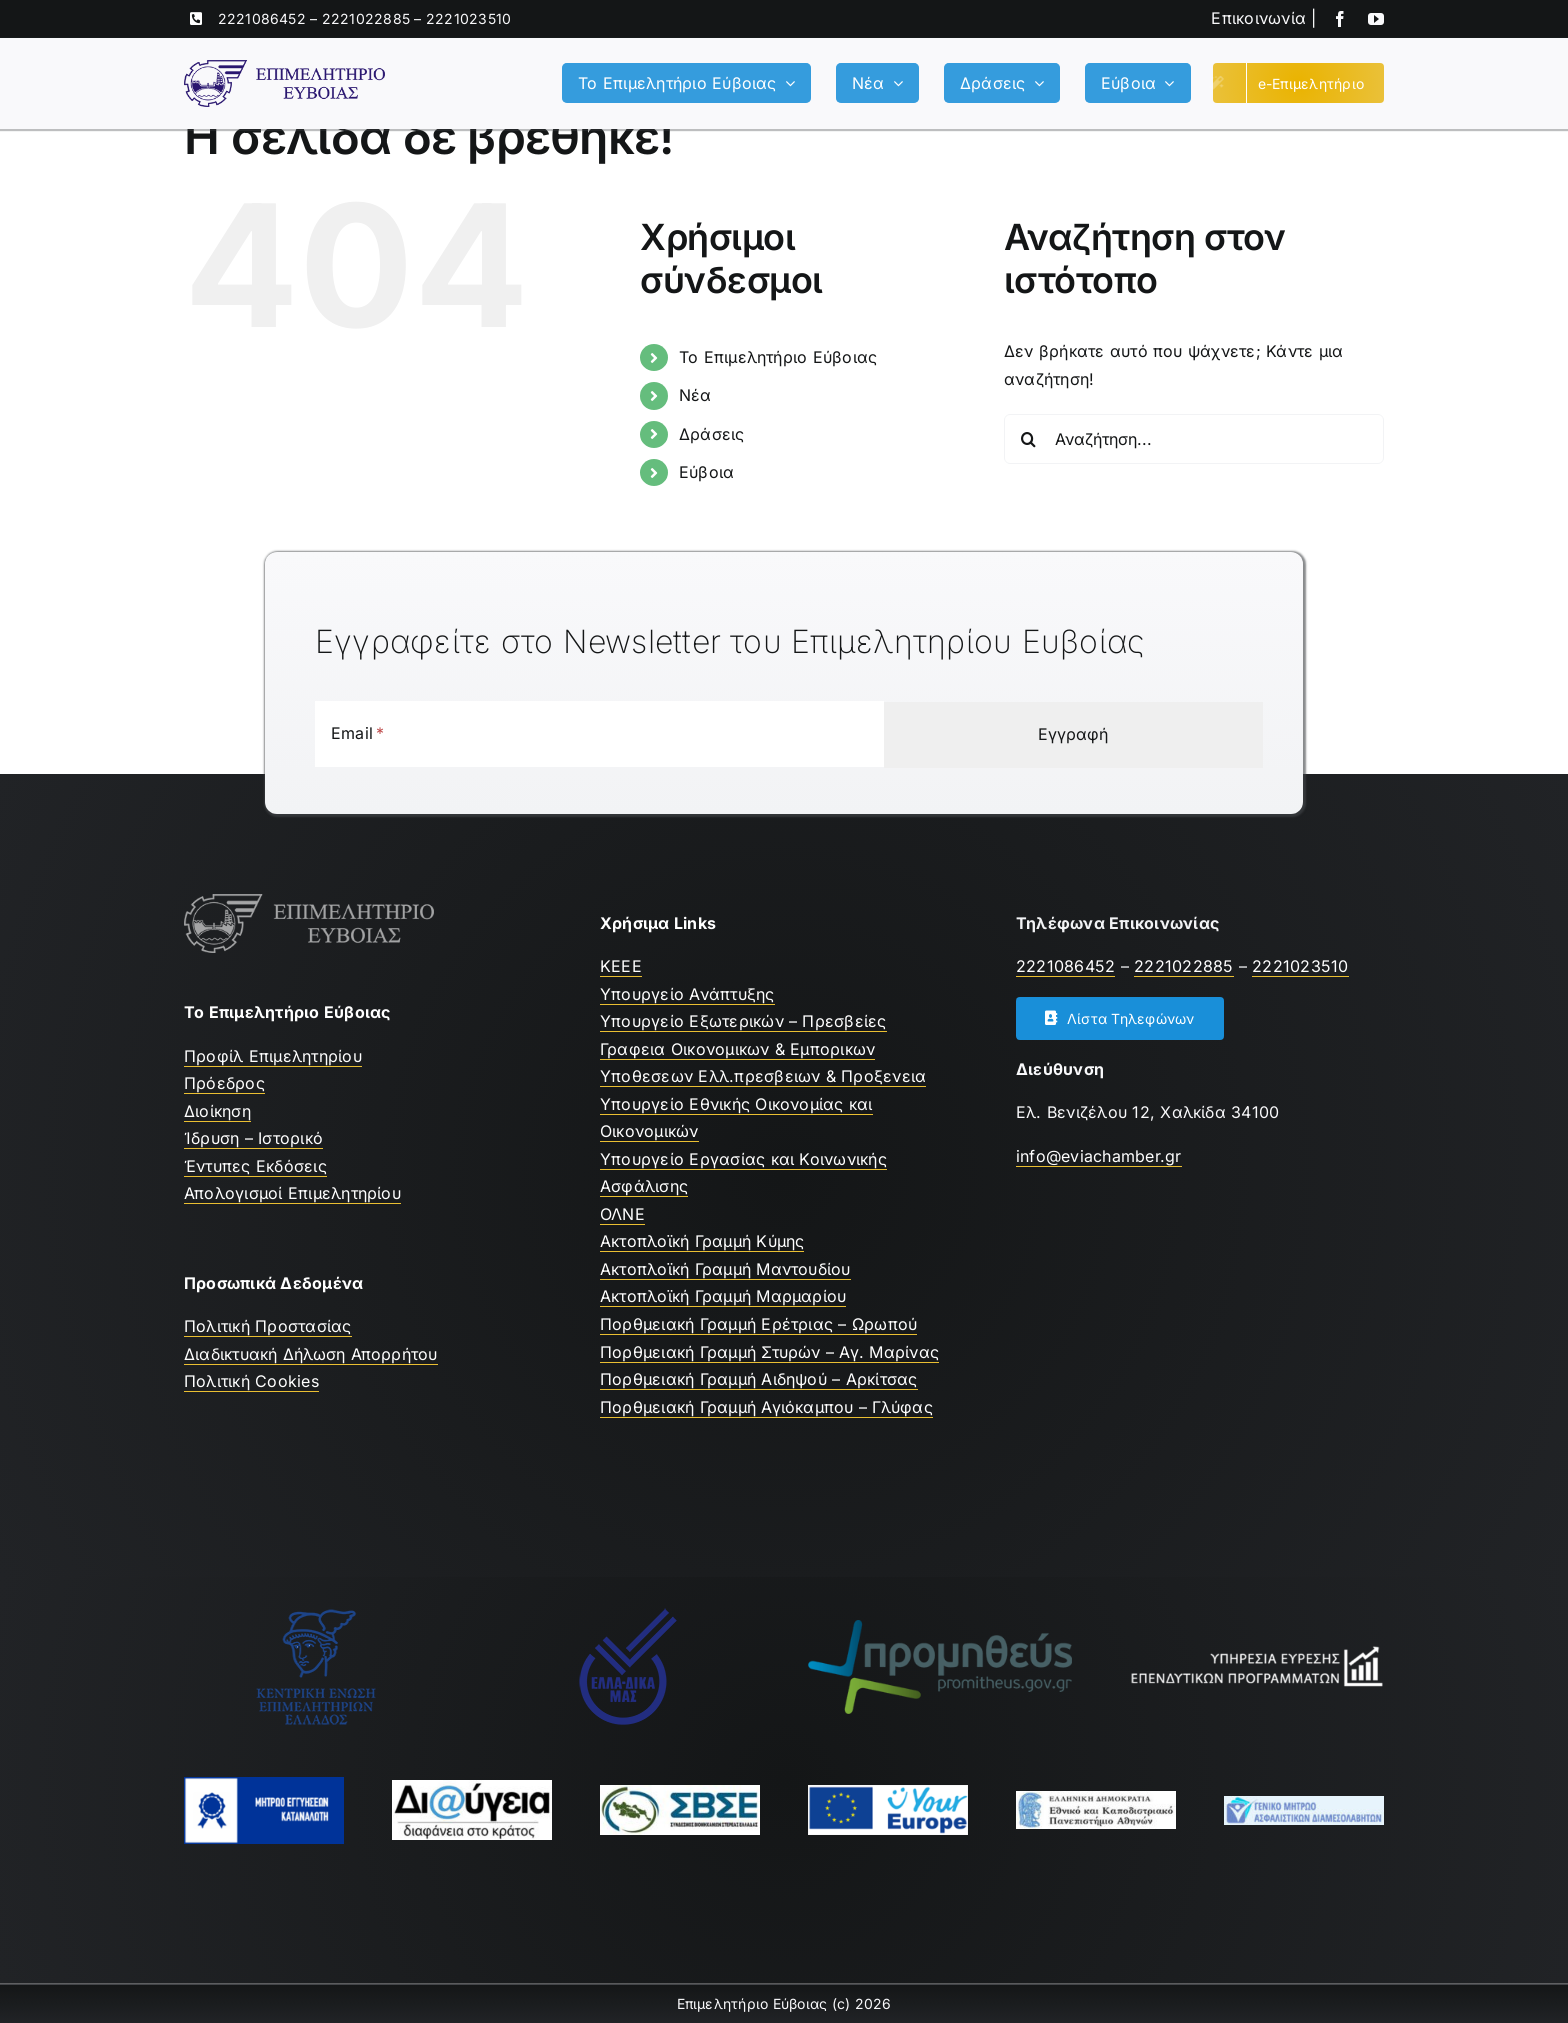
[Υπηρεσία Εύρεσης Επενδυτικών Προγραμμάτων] (1252, 1651)
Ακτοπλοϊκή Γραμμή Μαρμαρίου (723, 1296)
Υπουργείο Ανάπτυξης (687, 994)
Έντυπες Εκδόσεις (255, 1166)
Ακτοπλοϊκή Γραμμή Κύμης (702, 1241)
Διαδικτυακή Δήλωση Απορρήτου (311, 1354)
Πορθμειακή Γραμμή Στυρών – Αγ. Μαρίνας (769, 1352)
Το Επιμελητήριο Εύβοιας (778, 357)
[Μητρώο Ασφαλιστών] (1304, 1804)
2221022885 (366, 18)
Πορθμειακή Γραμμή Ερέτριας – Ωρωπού (758, 1324)
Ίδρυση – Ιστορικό (253, 1138)
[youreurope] (888, 1793)
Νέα (695, 395)
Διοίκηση (217, 1111)
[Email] (390, 734)
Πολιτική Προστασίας (268, 1326)
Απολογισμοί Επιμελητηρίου (292, 1193)
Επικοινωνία (1258, 18)
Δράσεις (712, 434)
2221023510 (468, 18)
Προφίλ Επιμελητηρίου (273, 1056)
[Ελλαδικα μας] (628, 1615)
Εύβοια (706, 472)
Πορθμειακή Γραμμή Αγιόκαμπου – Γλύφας (766, 1407)
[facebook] (1340, 19)
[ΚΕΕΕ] (316, 1615)
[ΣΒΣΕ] (680, 1793)
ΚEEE (621, 966)
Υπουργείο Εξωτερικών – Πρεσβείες (743, 1021)
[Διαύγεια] (472, 1788)
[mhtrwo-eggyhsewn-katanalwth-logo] (264, 1785)
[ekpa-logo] (1096, 1799)
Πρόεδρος (224, 1083)
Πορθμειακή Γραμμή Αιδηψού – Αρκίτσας (759, 1379)
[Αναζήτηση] (1029, 439)
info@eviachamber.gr (1099, 1156)
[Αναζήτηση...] (1194, 439)
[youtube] (1376, 19)
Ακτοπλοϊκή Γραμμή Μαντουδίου (725, 1269)
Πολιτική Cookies (251, 1381)
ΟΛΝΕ (622, 1214)
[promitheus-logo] (940, 1628)
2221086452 (262, 18)
